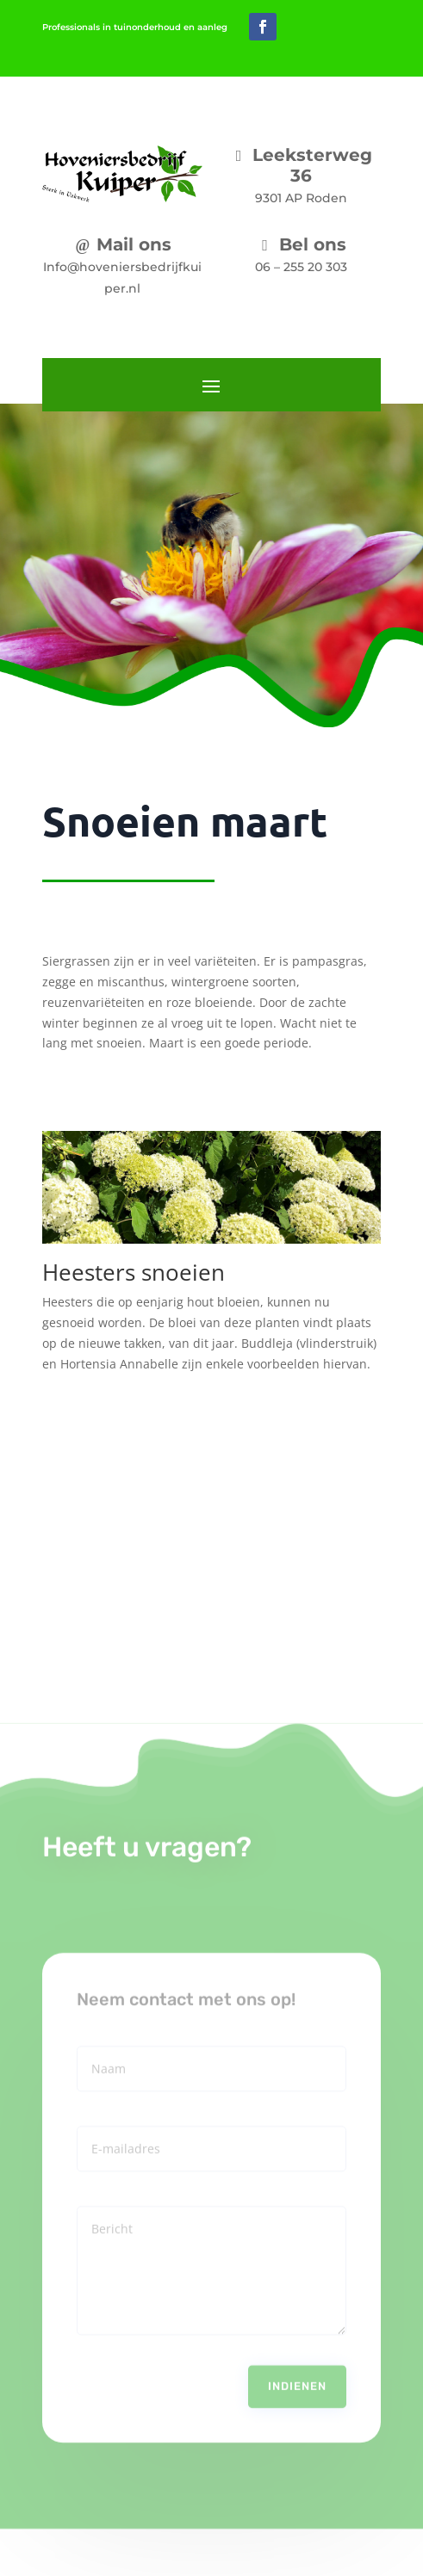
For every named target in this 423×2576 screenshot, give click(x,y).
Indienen (297, 2361)
